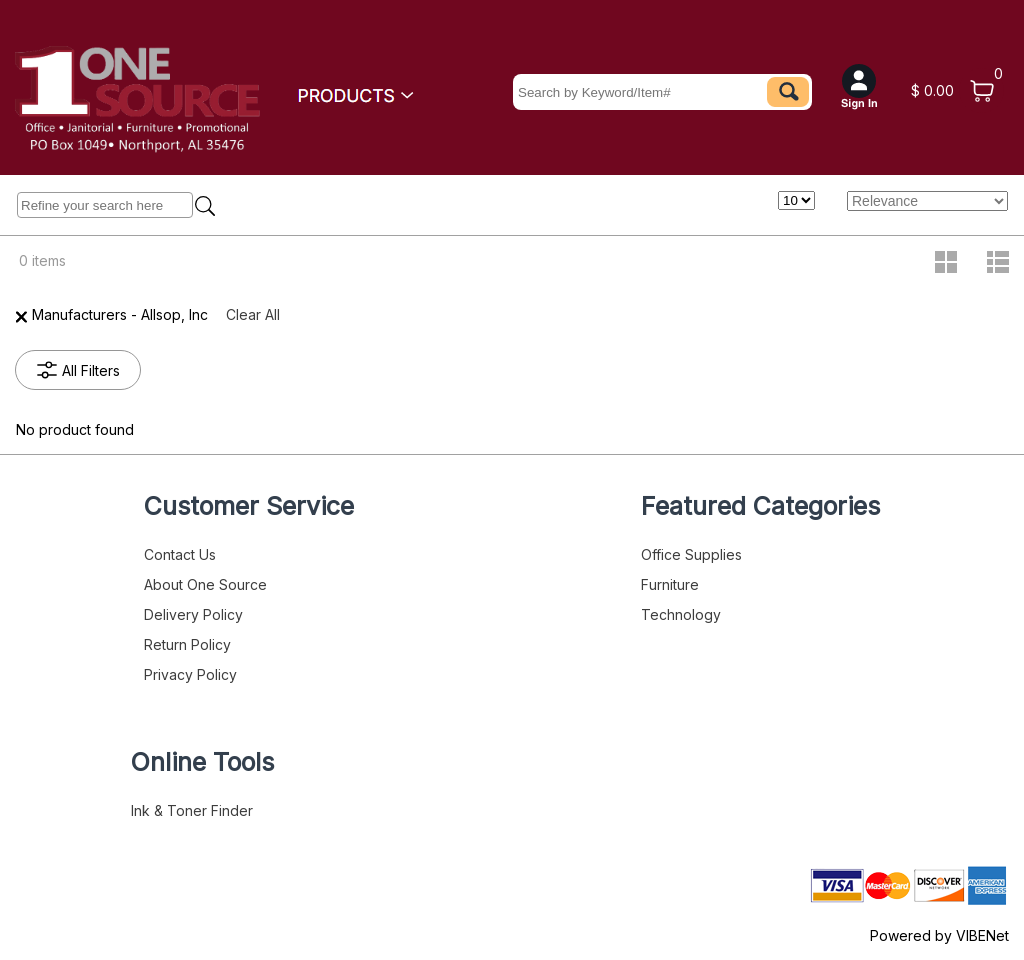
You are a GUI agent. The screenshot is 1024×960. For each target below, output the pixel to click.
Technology (681, 614)
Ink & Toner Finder (192, 810)
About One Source (205, 584)
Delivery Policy (193, 614)
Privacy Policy (190, 674)
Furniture (670, 584)
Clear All (253, 314)
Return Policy (187, 644)
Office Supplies (691, 554)
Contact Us (180, 554)
